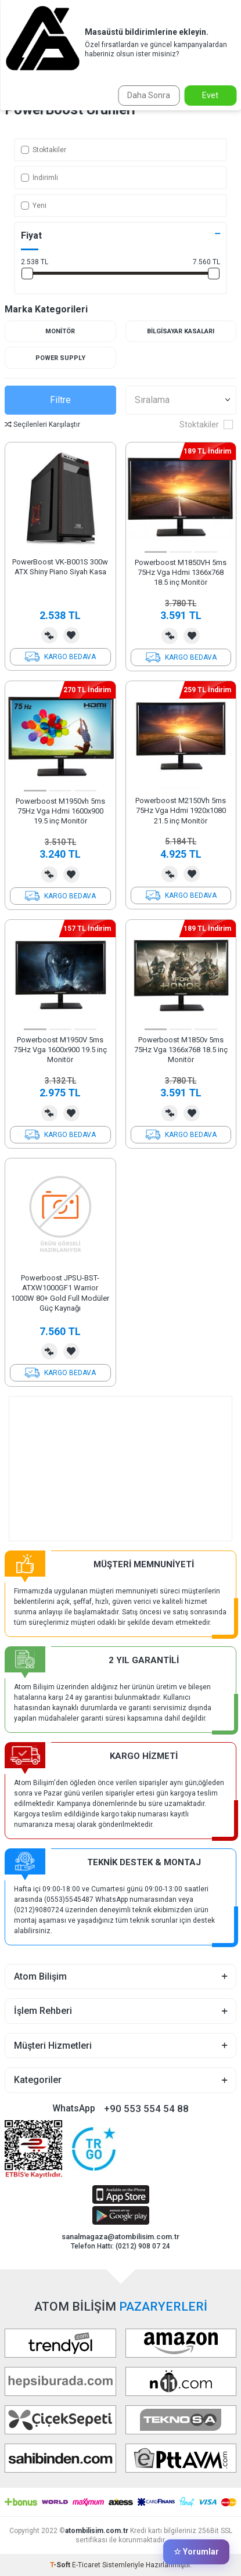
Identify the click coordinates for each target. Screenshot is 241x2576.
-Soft (61, 2565)
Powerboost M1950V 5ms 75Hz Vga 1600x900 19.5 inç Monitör (60, 1049)
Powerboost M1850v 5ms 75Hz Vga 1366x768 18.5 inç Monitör (181, 1049)
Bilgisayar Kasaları (180, 331)
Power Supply (60, 358)
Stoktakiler (43, 150)
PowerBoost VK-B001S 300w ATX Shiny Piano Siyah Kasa (60, 566)
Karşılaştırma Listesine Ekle (49, 635)
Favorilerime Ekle (71, 635)
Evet (210, 95)
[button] (156, 552)
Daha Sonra (148, 95)
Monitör (60, 331)
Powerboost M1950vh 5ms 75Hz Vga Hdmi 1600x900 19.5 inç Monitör (60, 811)
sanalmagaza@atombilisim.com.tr (120, 2236)
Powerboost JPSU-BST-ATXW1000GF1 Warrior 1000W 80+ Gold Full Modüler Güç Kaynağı (60, 1292)
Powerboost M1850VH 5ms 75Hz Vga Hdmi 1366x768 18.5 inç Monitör (180, 572)
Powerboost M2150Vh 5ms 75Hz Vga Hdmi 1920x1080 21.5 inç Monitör (180, 810)
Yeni (33, 206)
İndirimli (39, 178)
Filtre (60, 399)
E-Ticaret (86, 2565)
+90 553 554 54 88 (146, 2108)
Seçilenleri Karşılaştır (42, 424)
